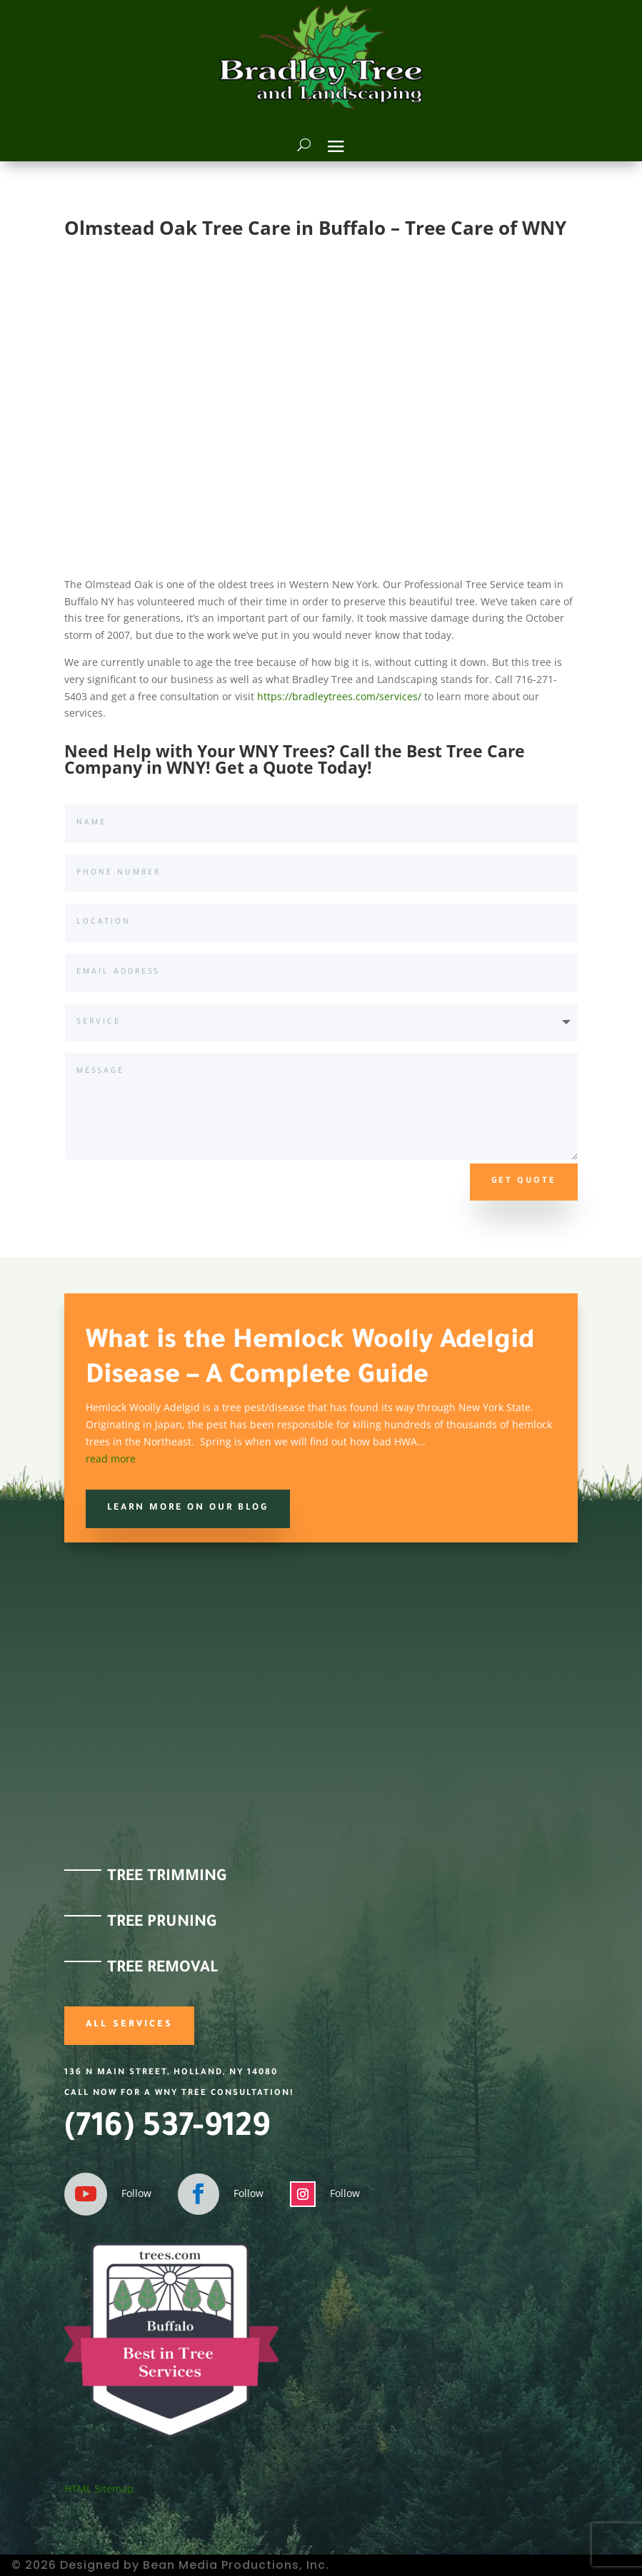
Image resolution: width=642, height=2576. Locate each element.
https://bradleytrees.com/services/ (339, 696)
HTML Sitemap (99, 2488)
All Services (129, 2025)
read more (111, 1458)
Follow (136, 2193)
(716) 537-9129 (167, 2130)
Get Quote (523, 1181)
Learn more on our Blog (188, 1508)
